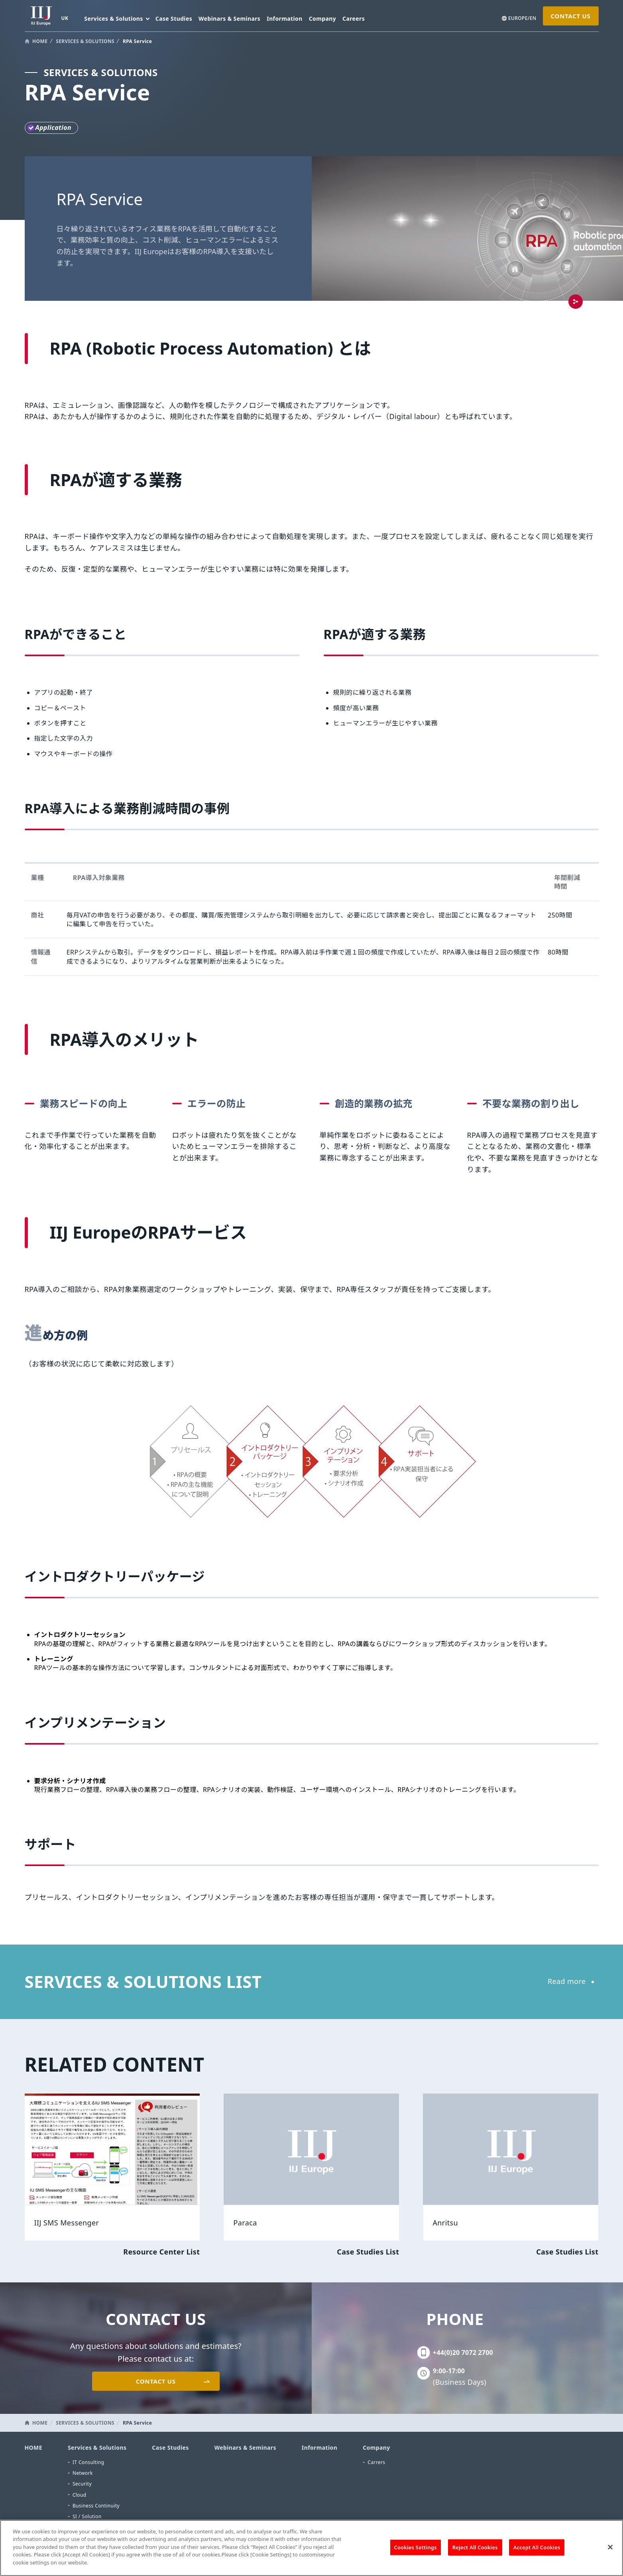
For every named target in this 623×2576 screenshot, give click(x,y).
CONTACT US (570, 16)
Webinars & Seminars (229, 18)
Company (322, 18)
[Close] (610, 2552)
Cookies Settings (415, 2552)
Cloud (79, 2495)
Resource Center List (161, 2251)
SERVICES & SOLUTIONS (85, 41)
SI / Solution (87, 2516)
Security (82, 2483)
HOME (39, 41)
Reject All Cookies (475, 2552)
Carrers (376, 2462)
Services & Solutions (97, 2447)
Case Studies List (368, 2251)
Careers (353, 18)
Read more (567, 1981)
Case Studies (173, 18)
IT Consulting (88, 2462)
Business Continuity (96, 2505)
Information (284, 18)
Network (83, 2473)
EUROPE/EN (522, 18)
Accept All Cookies (536, 2552)
